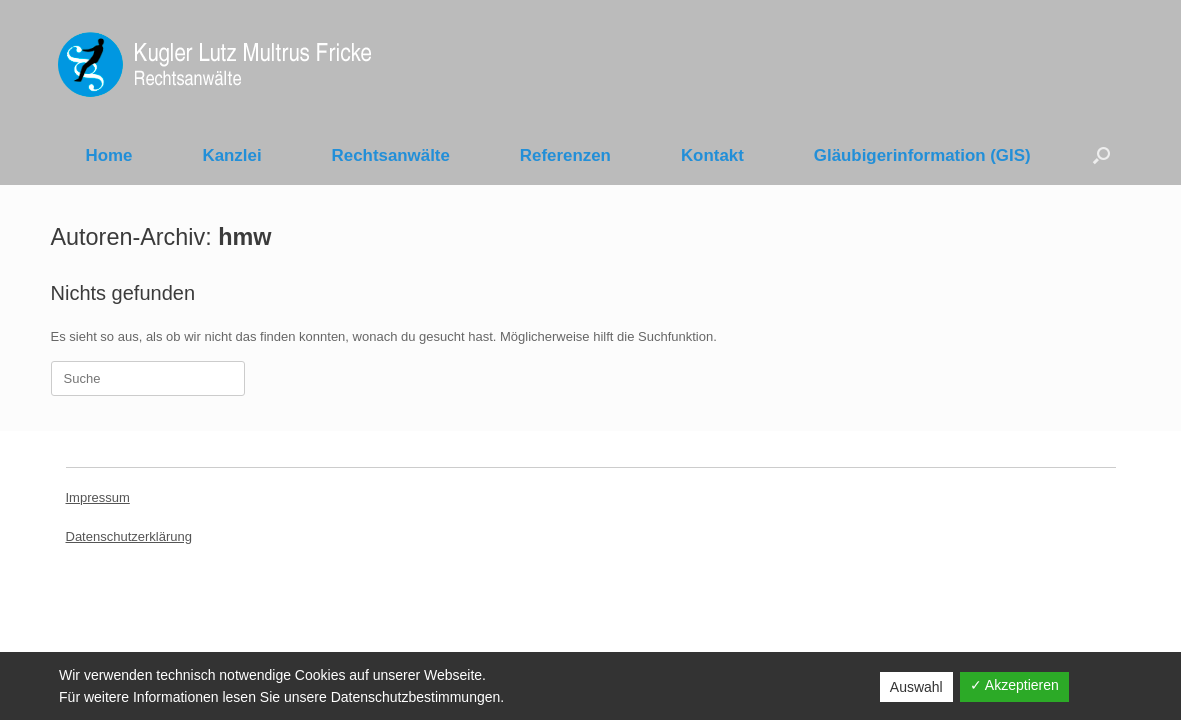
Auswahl (916, 687)
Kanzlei (231, 155)
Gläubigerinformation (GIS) (922, 155)
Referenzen (565, 155)
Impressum (98, 497)
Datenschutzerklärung (129, 536)
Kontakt (712, 155)
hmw (244, 237)
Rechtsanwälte (391, 155)
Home (109, 155)
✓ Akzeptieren (1014, 685)
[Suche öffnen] (1101, 155)
